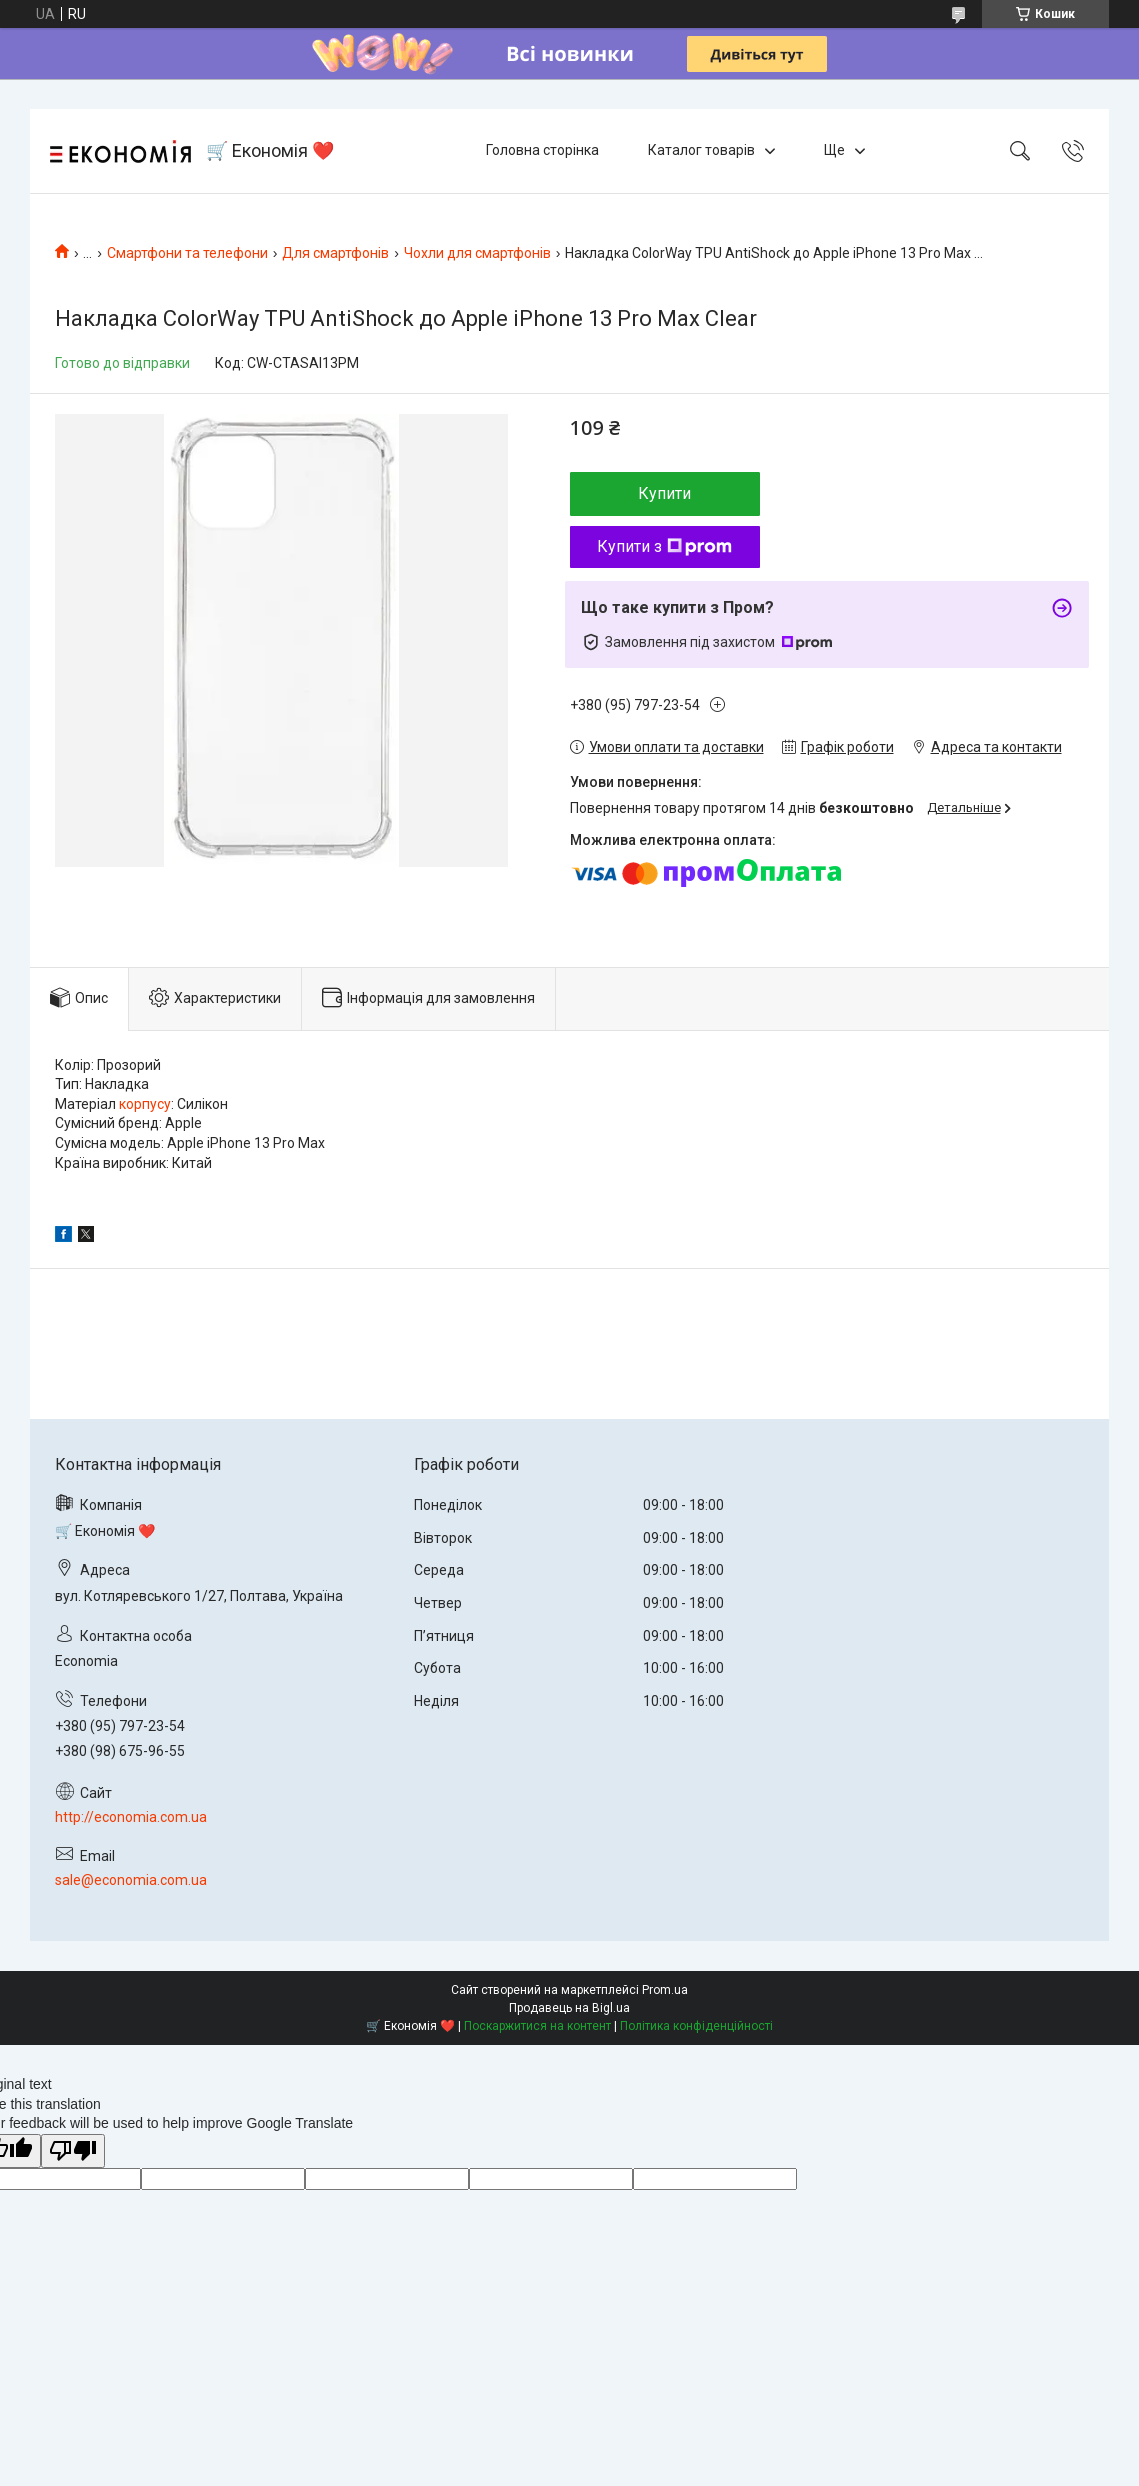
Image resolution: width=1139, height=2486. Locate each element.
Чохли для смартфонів (477, 253)
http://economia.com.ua (131, 1817)
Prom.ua (665, 1990)
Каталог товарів (701, 150)
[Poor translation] (73, 2151)
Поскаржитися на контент (537, 2026)
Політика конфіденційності (696, 2026)
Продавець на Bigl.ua (569, 2008)
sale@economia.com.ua (131, 1880)
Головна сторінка (542, 150)
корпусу (145, 1104)
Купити (664, 493)
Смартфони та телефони (187, 253)
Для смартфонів (335, 253)
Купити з (664, 546)
